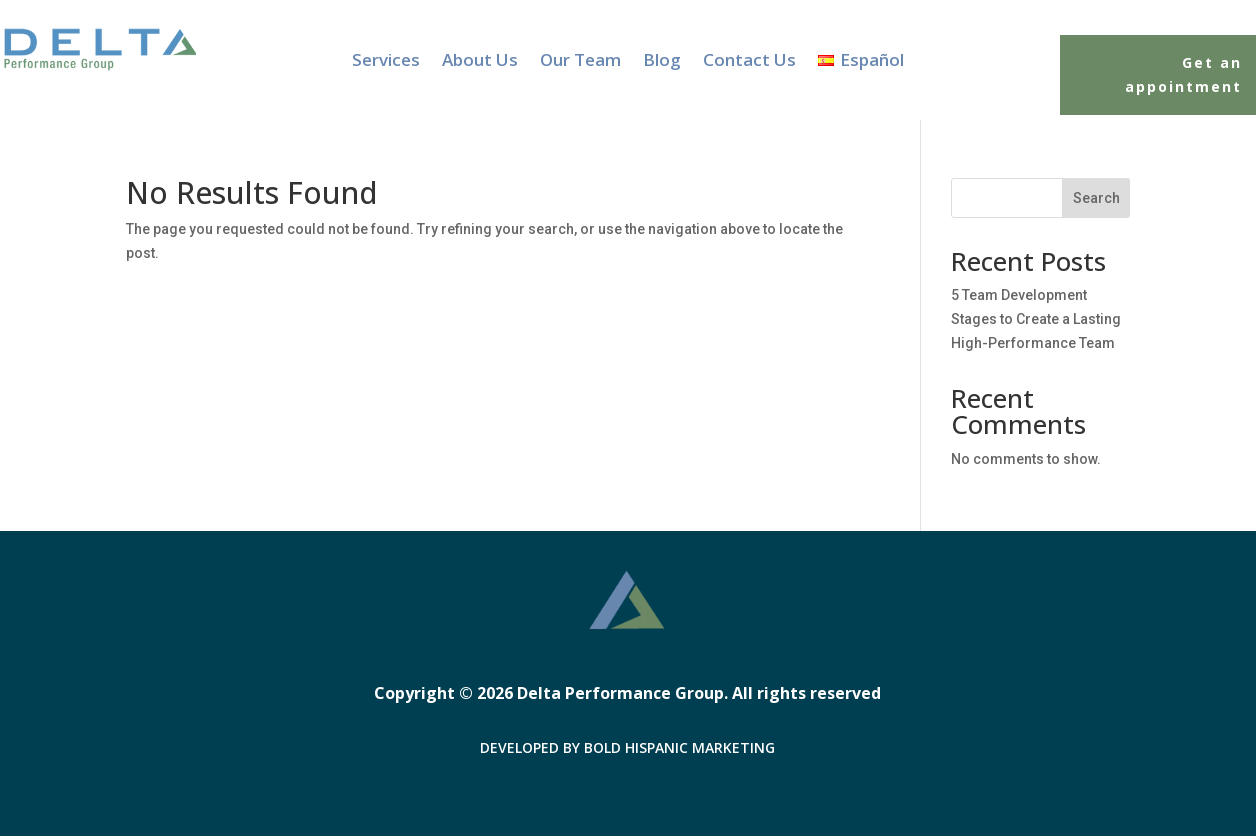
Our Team (580, 62)
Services (386, 62)
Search (1096, 198)
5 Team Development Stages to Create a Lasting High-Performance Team (1036, 319)
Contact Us (749, 62)
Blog (662, 62)
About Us (480, 62)
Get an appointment (1183, 74)
